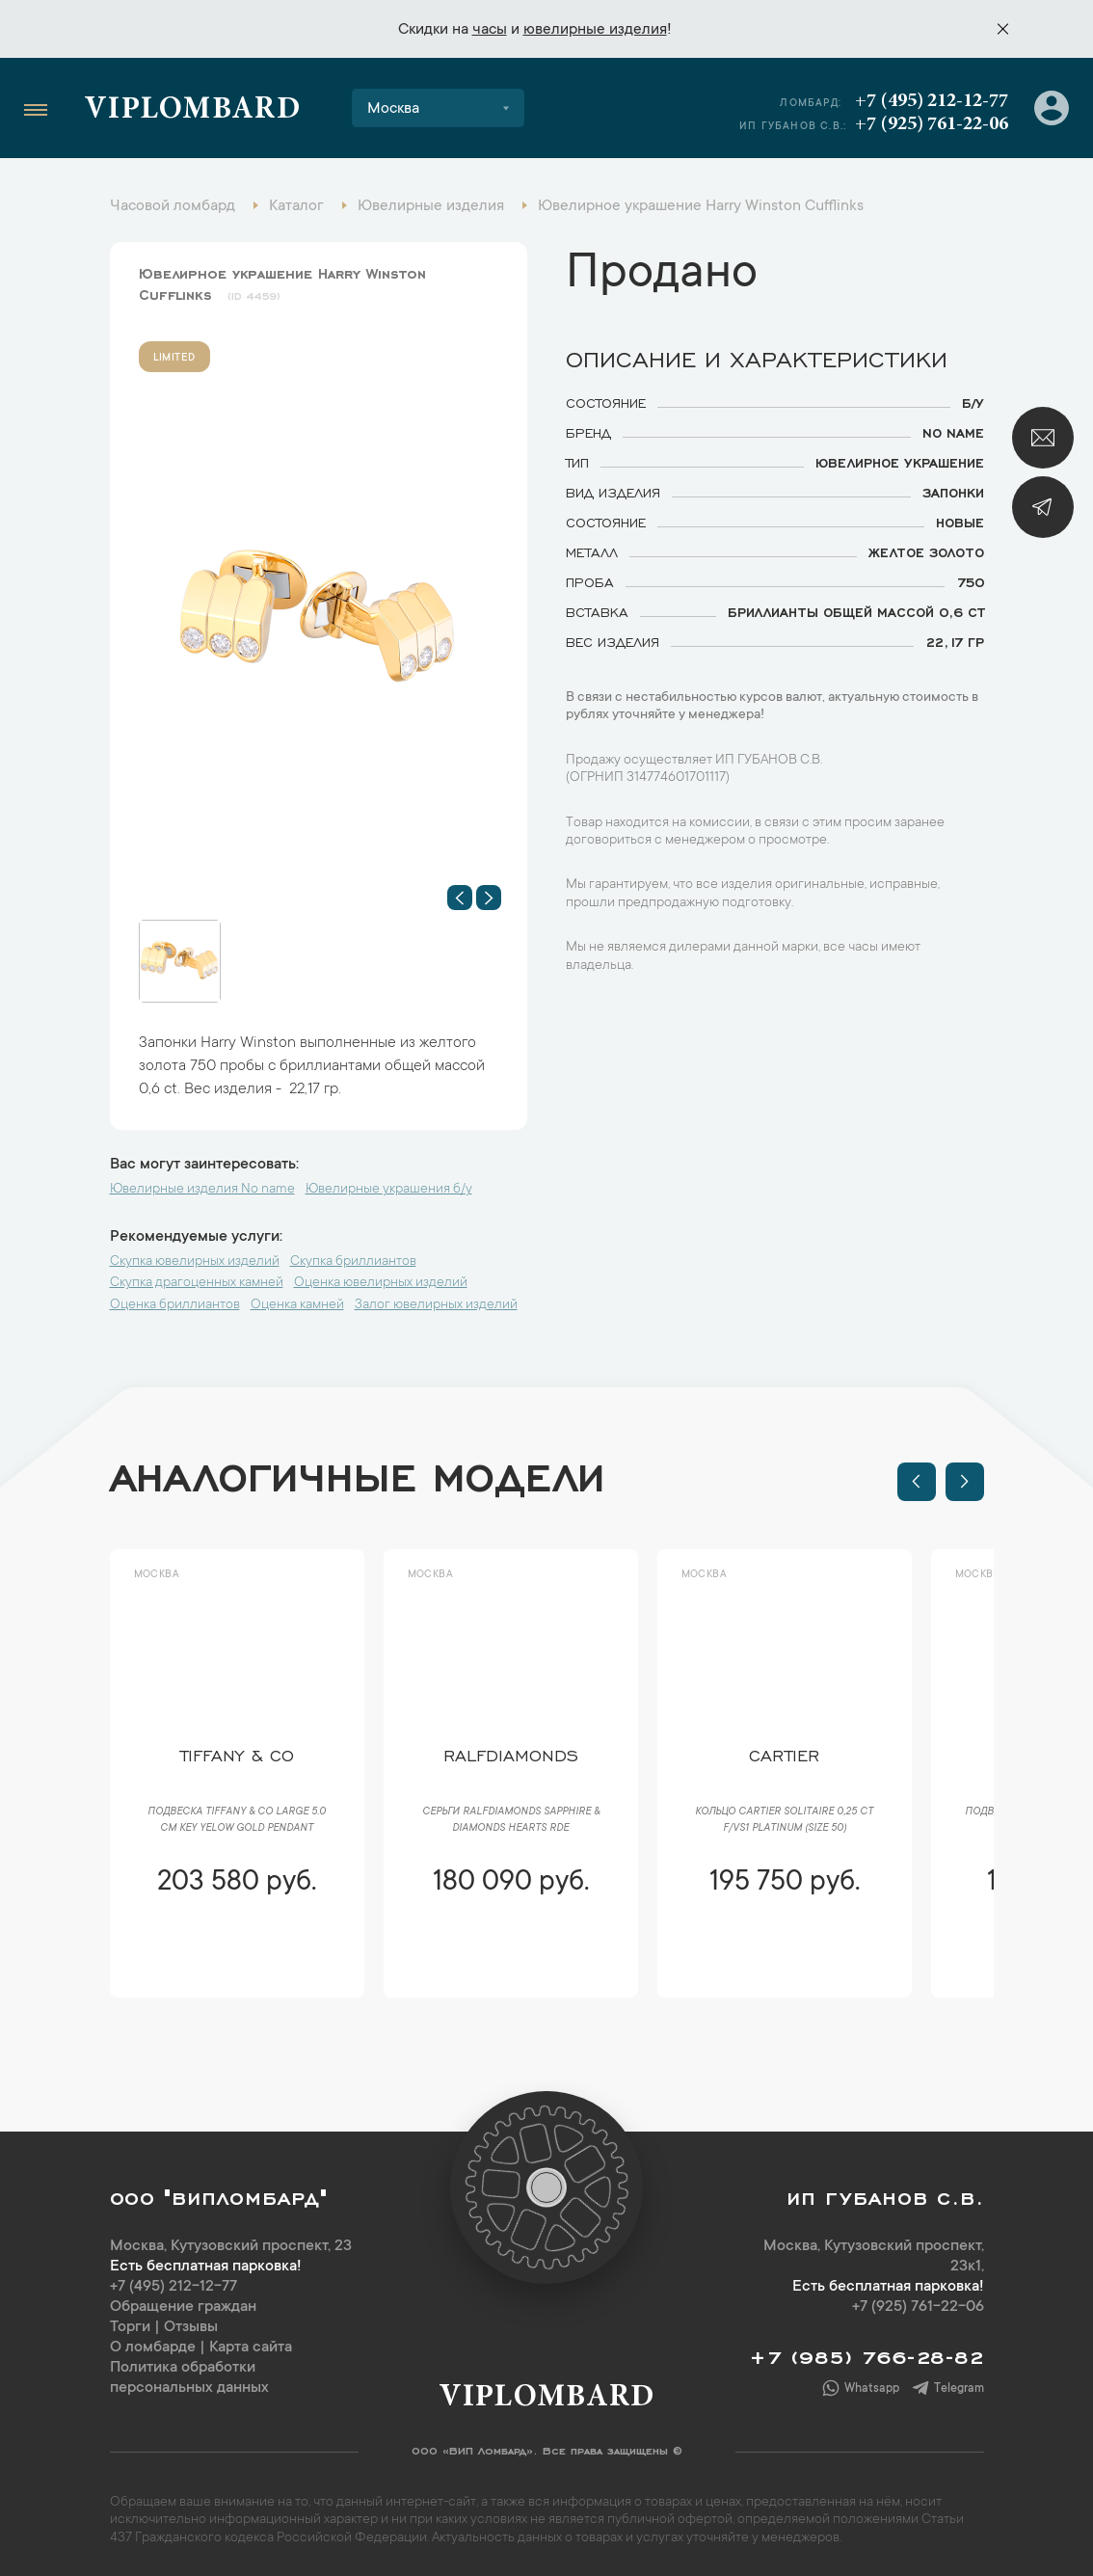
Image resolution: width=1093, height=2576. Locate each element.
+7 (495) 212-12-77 (931, 101)
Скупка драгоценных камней (196, 1283)
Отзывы (191, 2327)
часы (489, 30)
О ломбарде (153, 2347)
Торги (130, 2327)
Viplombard (192, 110)
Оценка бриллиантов (175, 1305)
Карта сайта (250, 2347)
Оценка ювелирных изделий (380, 1283)
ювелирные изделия (595, 30)
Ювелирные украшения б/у (389, 1189)
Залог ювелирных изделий (436, 1305)
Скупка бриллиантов (353, 1262)
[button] (459, 897)
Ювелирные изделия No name (202, 1189)
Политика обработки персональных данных (189, 2378)
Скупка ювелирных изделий (195, 1262)
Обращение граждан (183, 2307)
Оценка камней (297, 1305)
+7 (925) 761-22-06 (931, 124)
